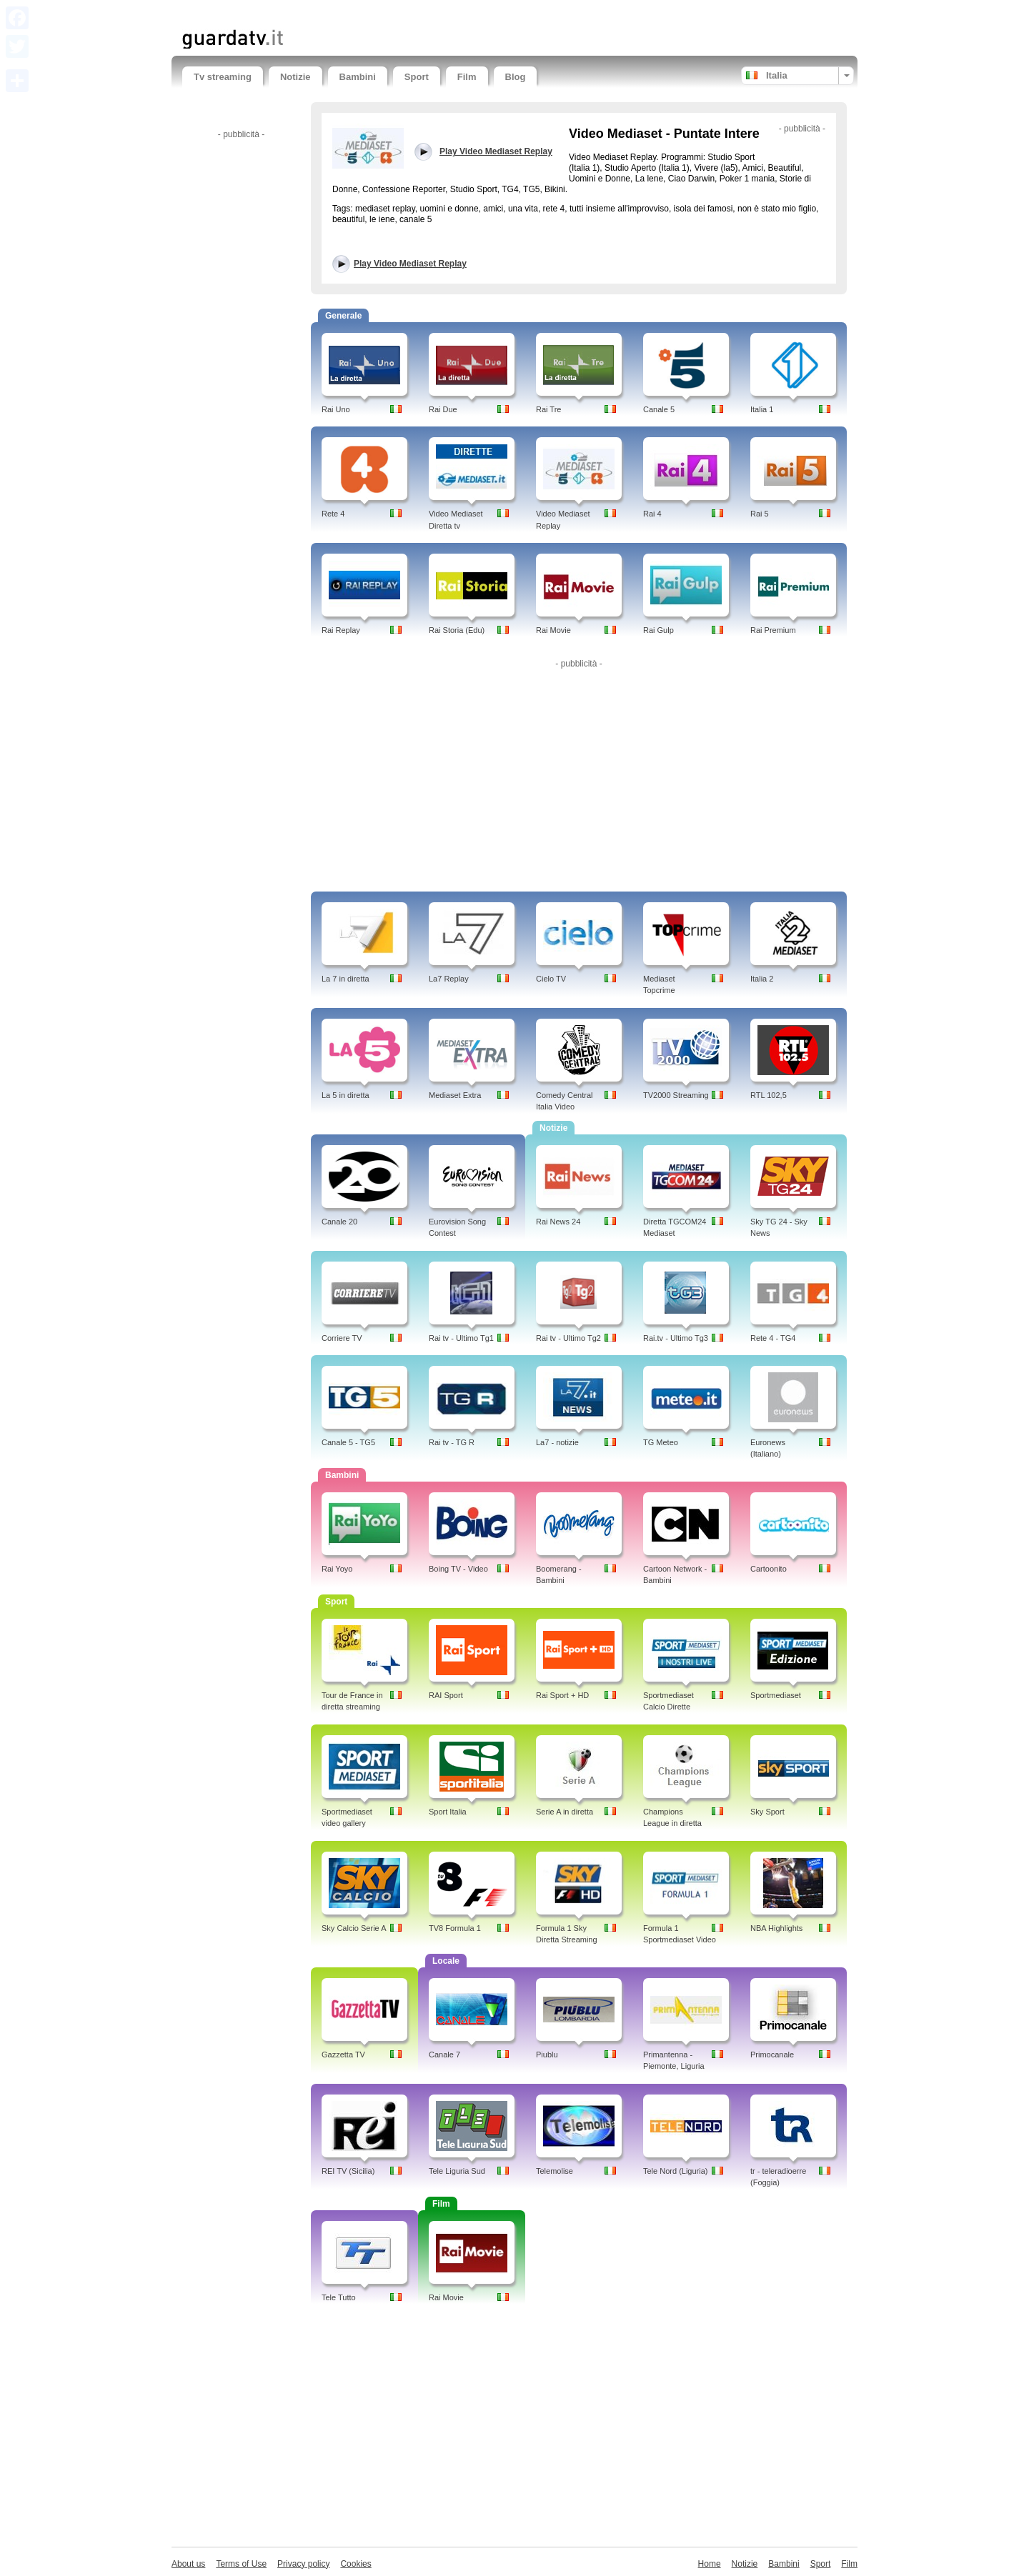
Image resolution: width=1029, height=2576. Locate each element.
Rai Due (443, 409)
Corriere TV (342, 1338)
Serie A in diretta (564, 1811)
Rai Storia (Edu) (456, 630)
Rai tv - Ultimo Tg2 (568, 1338)
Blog (515, 76)
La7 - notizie (557, 1442)
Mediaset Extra (455, 1095)
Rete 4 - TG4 (772, 1338)
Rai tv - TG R (451, 1442)
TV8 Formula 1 (455, 1928)
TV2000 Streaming (676, 1095)
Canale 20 (339, 1221)
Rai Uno (336, 409)
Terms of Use (241, 2564)
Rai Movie (553, 630)
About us (188, 2564)
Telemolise (554, 2171)
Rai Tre (548, 409)
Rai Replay (341, 630)
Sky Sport (767, 1811)
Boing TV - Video (458, 1568)
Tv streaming (223, 76)
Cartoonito (768, 1568)
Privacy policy (303, 2564)
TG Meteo (660, 1442)
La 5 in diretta (345, 1095)
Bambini (357, 76)
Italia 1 (761, 409)
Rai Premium (773, 630)
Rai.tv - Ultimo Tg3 (675, 1338)
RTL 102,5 (768, 1095)
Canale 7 (444, 2054)
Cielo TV (551, 978)
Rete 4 (333, 513)
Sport (416, 76)
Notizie (295, 76)
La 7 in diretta (345, 978)
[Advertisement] (349, 12)
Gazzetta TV (343, 2054)
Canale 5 (659, 409)
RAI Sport (446, 1695)
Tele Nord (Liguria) (675, 2171)
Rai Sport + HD (562, 1695)
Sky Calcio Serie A (354, 1928)
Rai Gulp (658, 630)
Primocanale (772, 2054)
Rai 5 (759, 513)
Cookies (355, 2564)
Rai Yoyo (337, 1568)
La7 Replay (449, 978)
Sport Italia (448, 1811)
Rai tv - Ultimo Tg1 (461, 1338)
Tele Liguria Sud (457, 2171)
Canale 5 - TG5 (348, 1442)
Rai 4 (652, 513)
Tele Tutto (339, 2297)
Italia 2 (761, 978)
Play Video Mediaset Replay (410, 264)
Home (709, 2564)
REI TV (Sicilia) (348, 2171)
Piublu (547, 2054)
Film (467, 76)
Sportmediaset (775, 1695)
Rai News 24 (558, 1221)
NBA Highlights (776, 1928)
